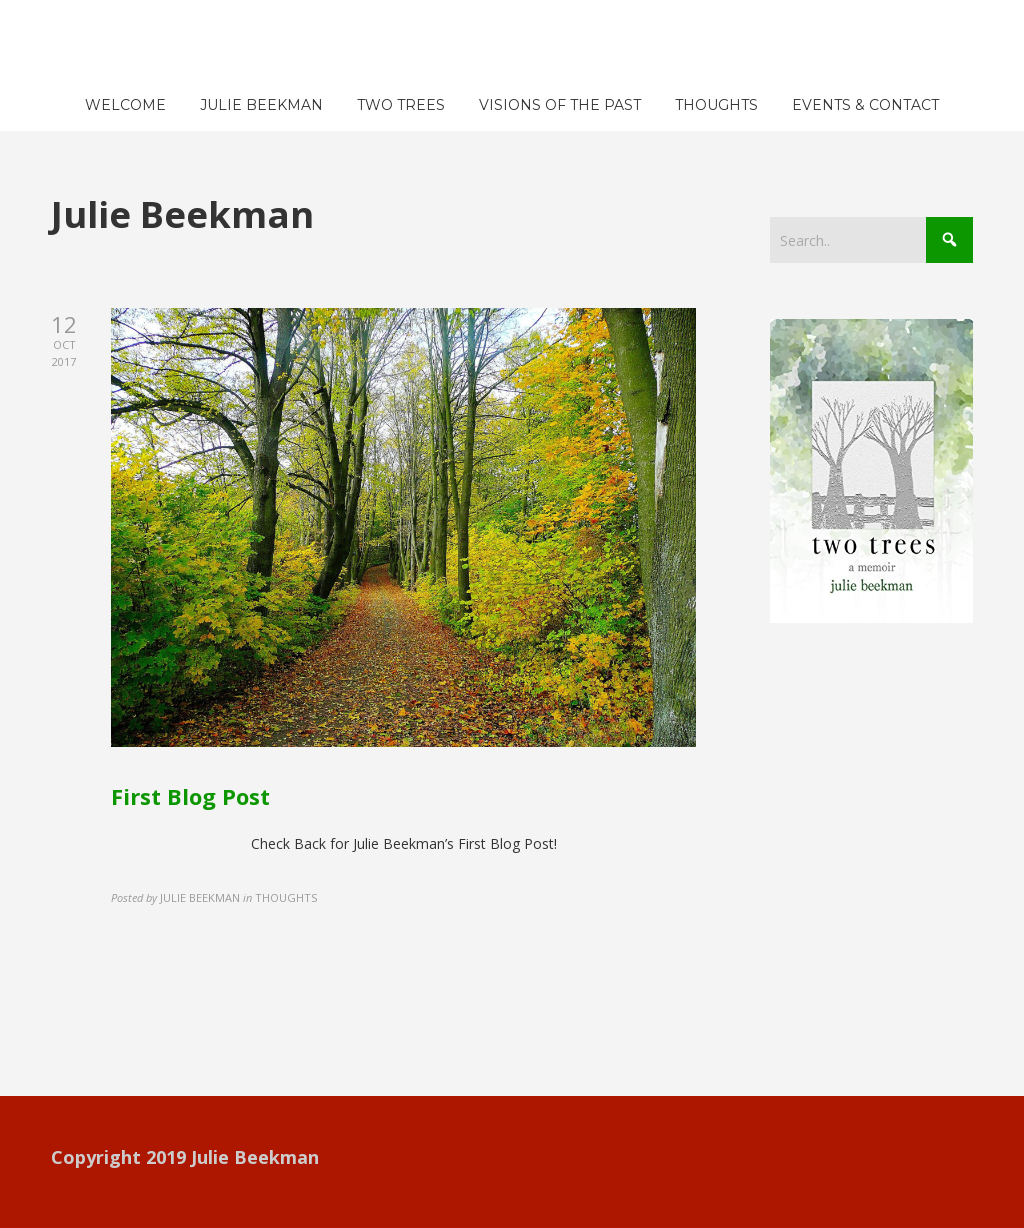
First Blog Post (190, 796)
